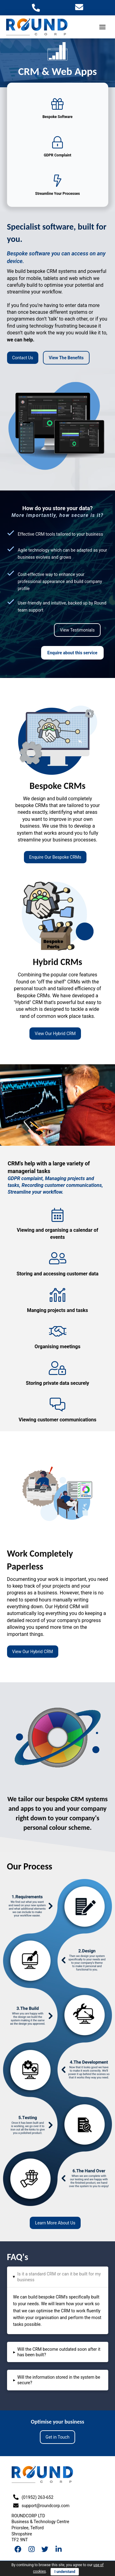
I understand (64, 2572)
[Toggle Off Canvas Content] (102, 27)
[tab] (57, 2277)
